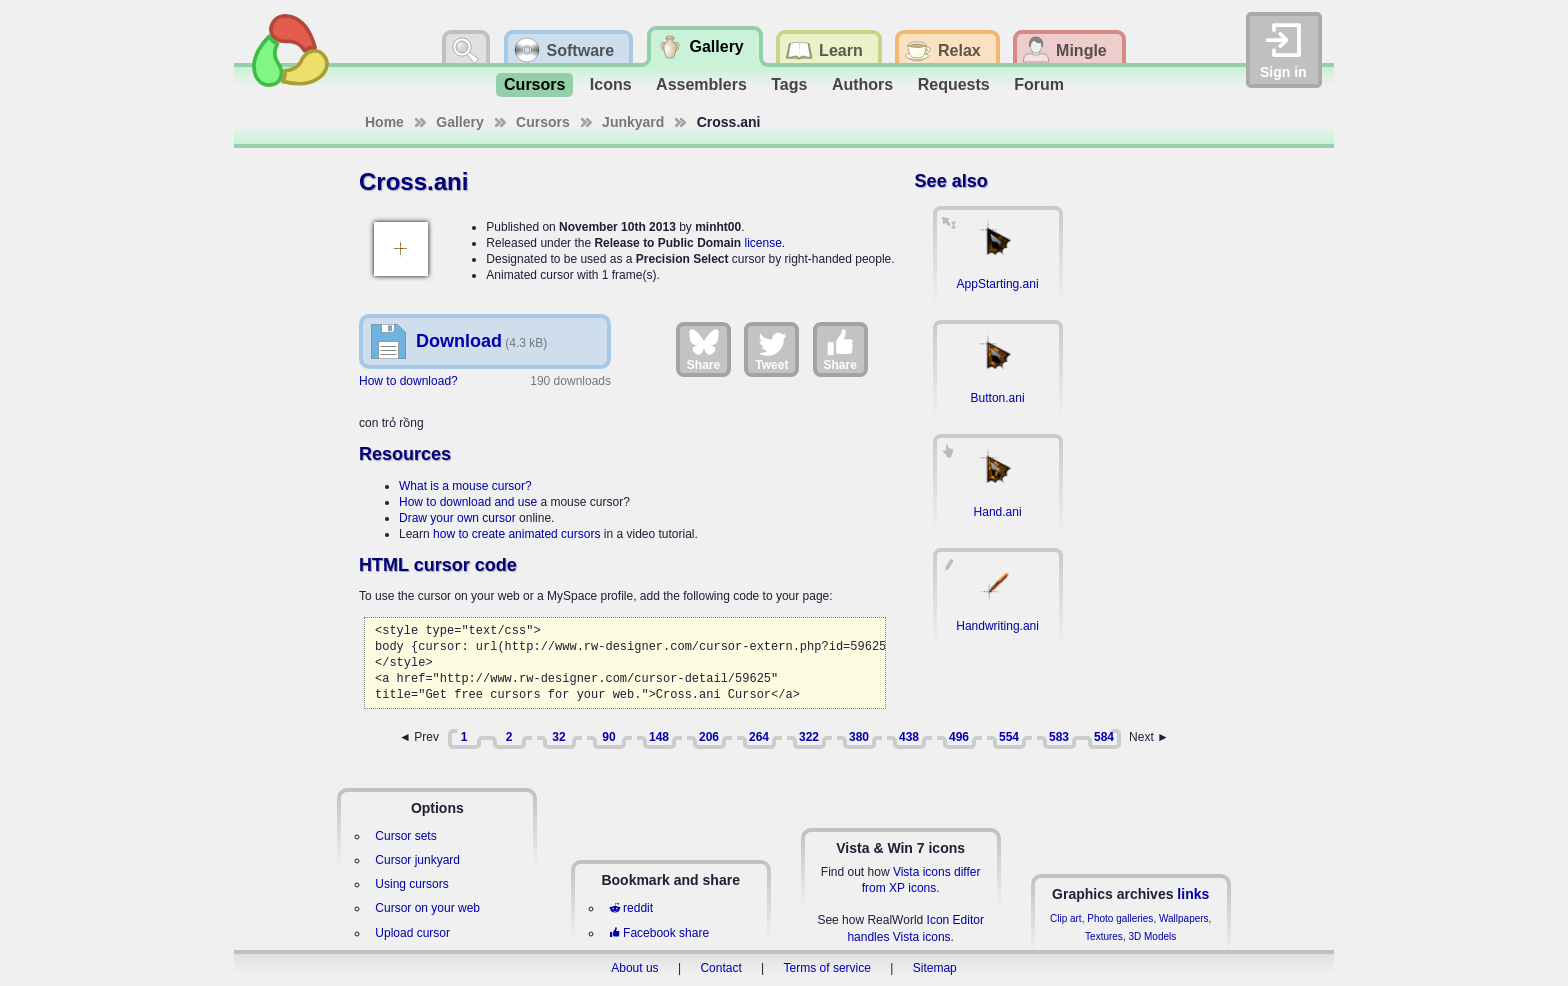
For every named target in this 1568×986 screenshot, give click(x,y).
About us (634, 968)
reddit (631, 908)
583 (1059, 737)
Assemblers (701, 84)
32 (558, 737)
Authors (862, 84)
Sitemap (935, 968)
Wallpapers (1184, 918)
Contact (720, 968)
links (1193, 894)
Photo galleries (1120, 918)
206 (709, 737)
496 (959, 737)
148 (659, 737)
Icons (611, 84)
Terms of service (827, 968)
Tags (789, 84)
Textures (1104, 936)
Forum (1039, 84)
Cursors (534, 84)
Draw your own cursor (457, 518)
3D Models (1152, 936)
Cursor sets (405, 836)
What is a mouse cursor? (465, 486)
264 (759, 737)
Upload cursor (412, 933)
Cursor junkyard (417, 860)
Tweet (771, 349)
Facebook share (659, 933)
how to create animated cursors (516, 534)
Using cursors (411, 884)
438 (909, 737)
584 (1104, 737)
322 (809, 737)
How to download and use (468, 502)
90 (608, 737)
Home (384, 122)
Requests (954, 84)
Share (703, 349)
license (762, 243)
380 (859, 737)
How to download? (408, 381)
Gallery (459, 122)
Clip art (1066, 918)
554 (1009, 737)
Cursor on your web (427, 908)
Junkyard (633, 122)
